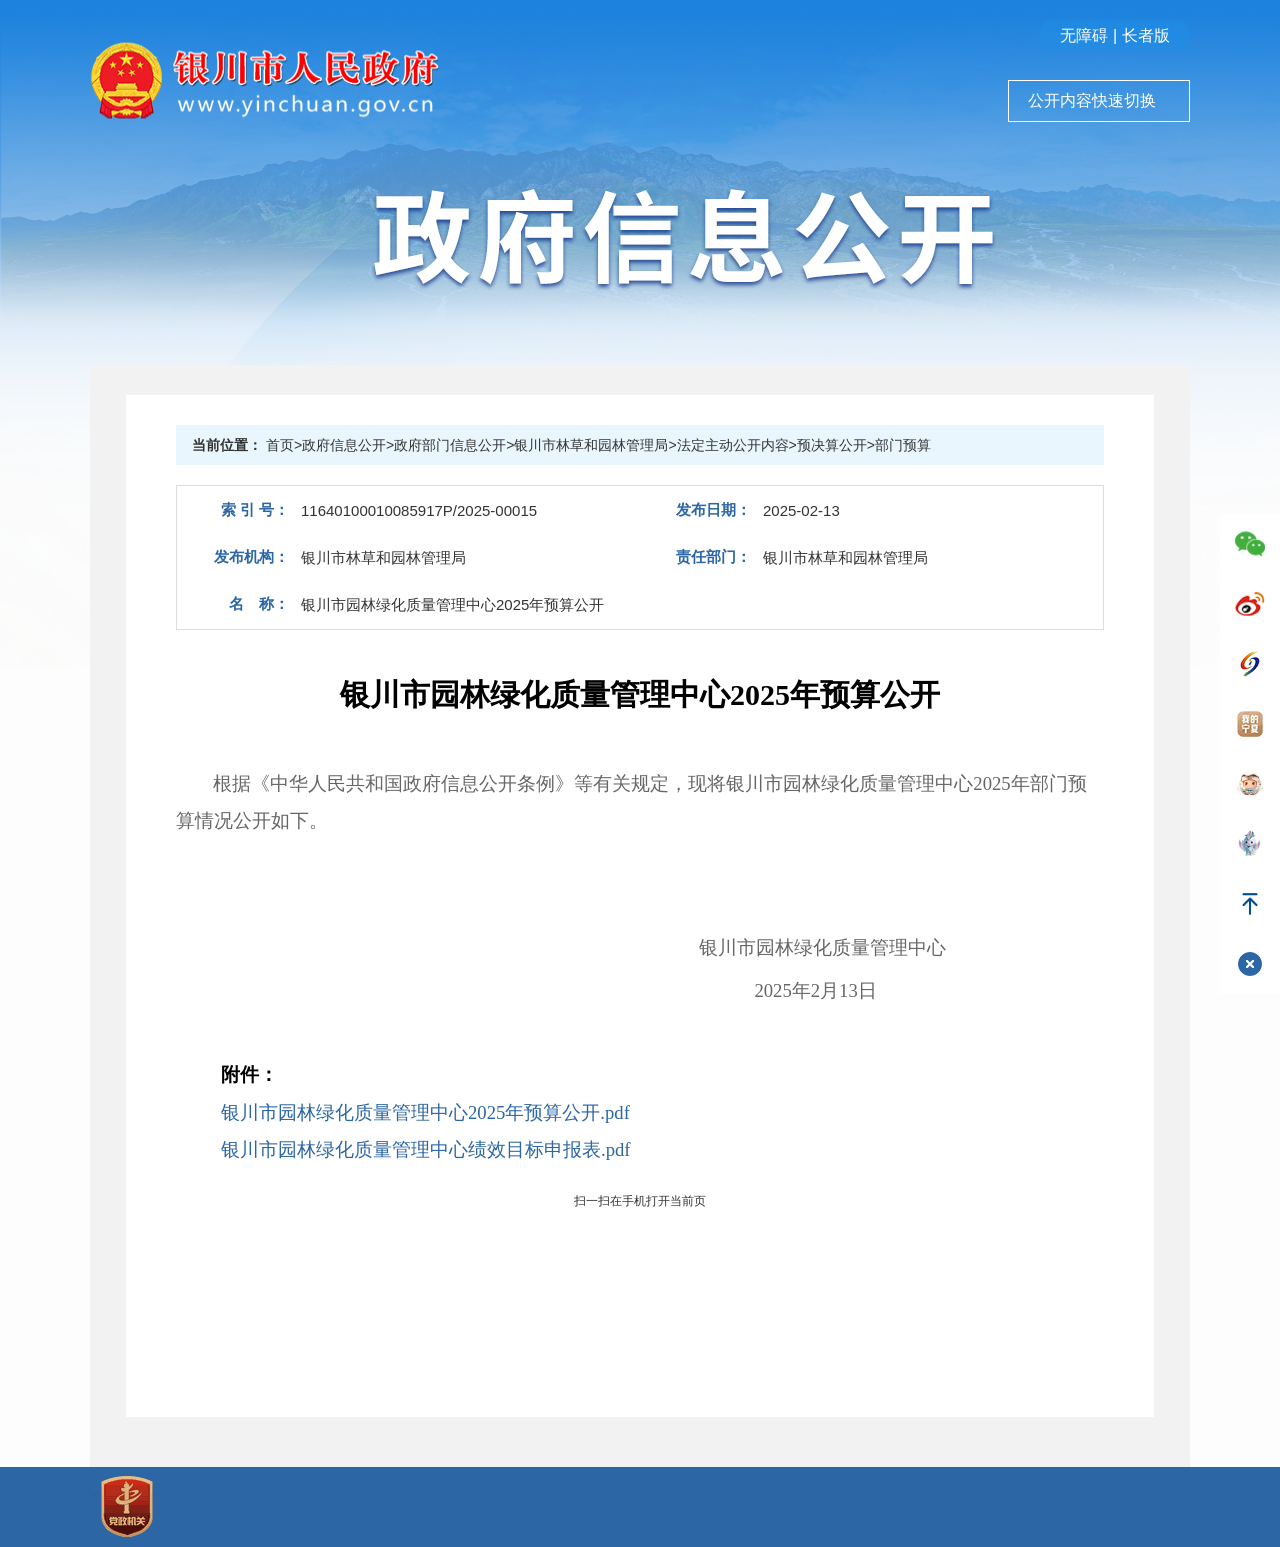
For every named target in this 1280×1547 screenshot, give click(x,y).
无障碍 (1084, 35)
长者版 (1146, 35)
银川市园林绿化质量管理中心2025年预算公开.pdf (425, 1112)
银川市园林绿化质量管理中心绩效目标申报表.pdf (426, 1149)
